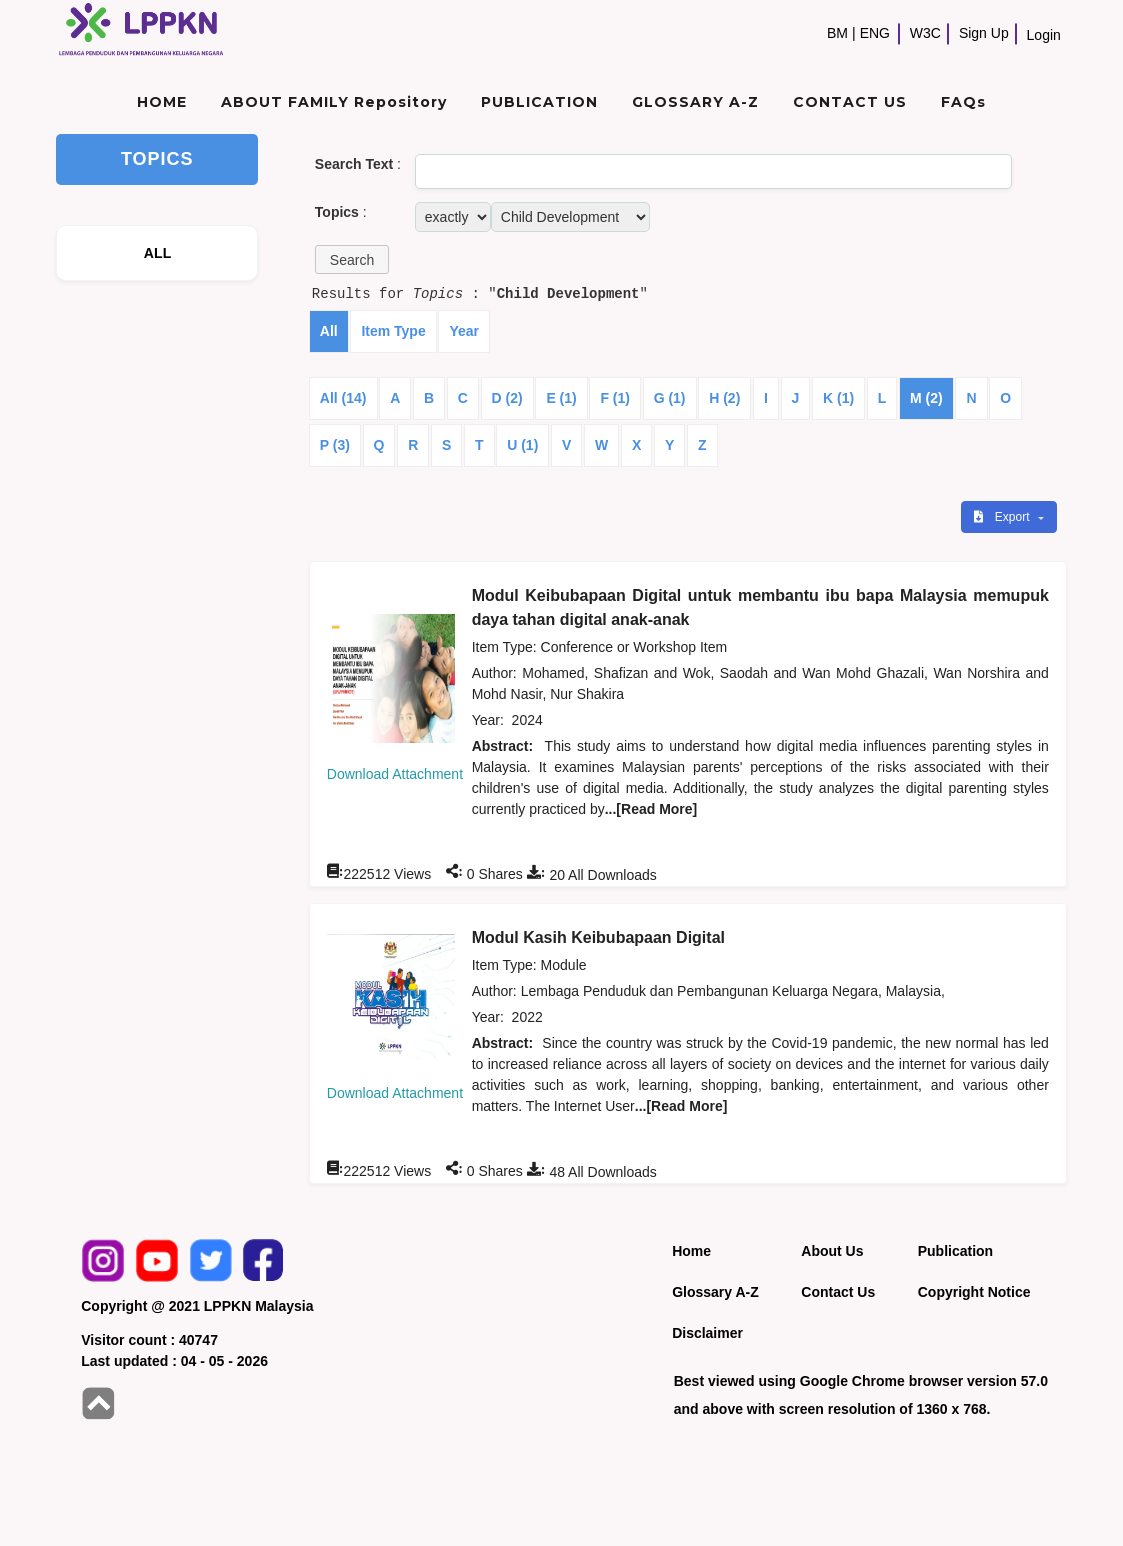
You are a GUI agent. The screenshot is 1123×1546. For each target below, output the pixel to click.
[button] (352, 259)
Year (464, 331)
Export (1003, 517)
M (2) (926, 398)
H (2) (724, 398)
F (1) (615, 398)
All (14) (343, 398)
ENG (875, 33)
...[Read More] (651, 809)
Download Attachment (395, 774)
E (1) (561, 398)
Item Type (393, 331)
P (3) (335, 445)
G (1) (670, 398)
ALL (158, 253)
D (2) (507, 398)
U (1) (522, 445)
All (329, 331)
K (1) (838, 398)
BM (837, 33)
